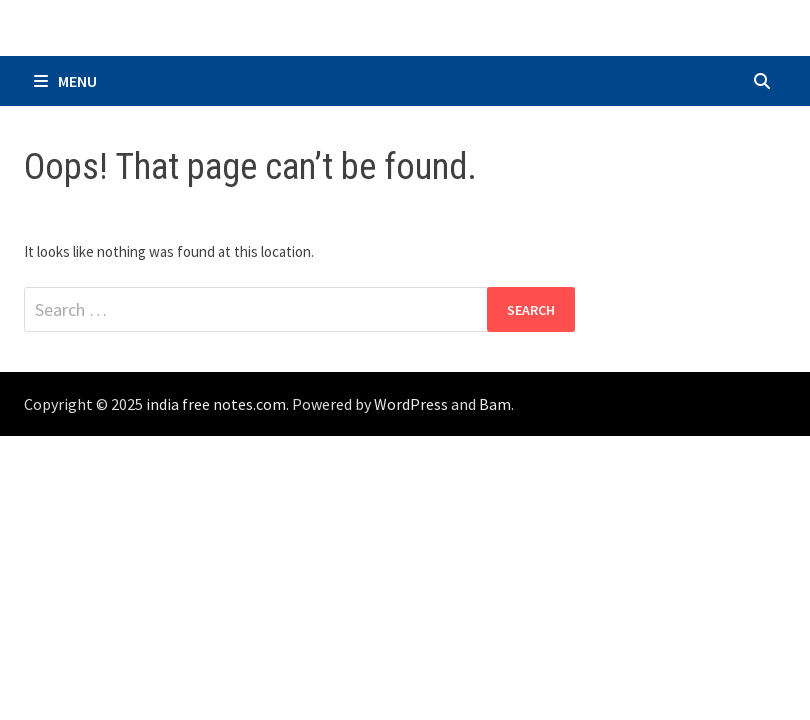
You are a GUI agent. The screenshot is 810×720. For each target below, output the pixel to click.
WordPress (411, 404)
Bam (495, 404)
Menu (65, 81)
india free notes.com (216, 404)
